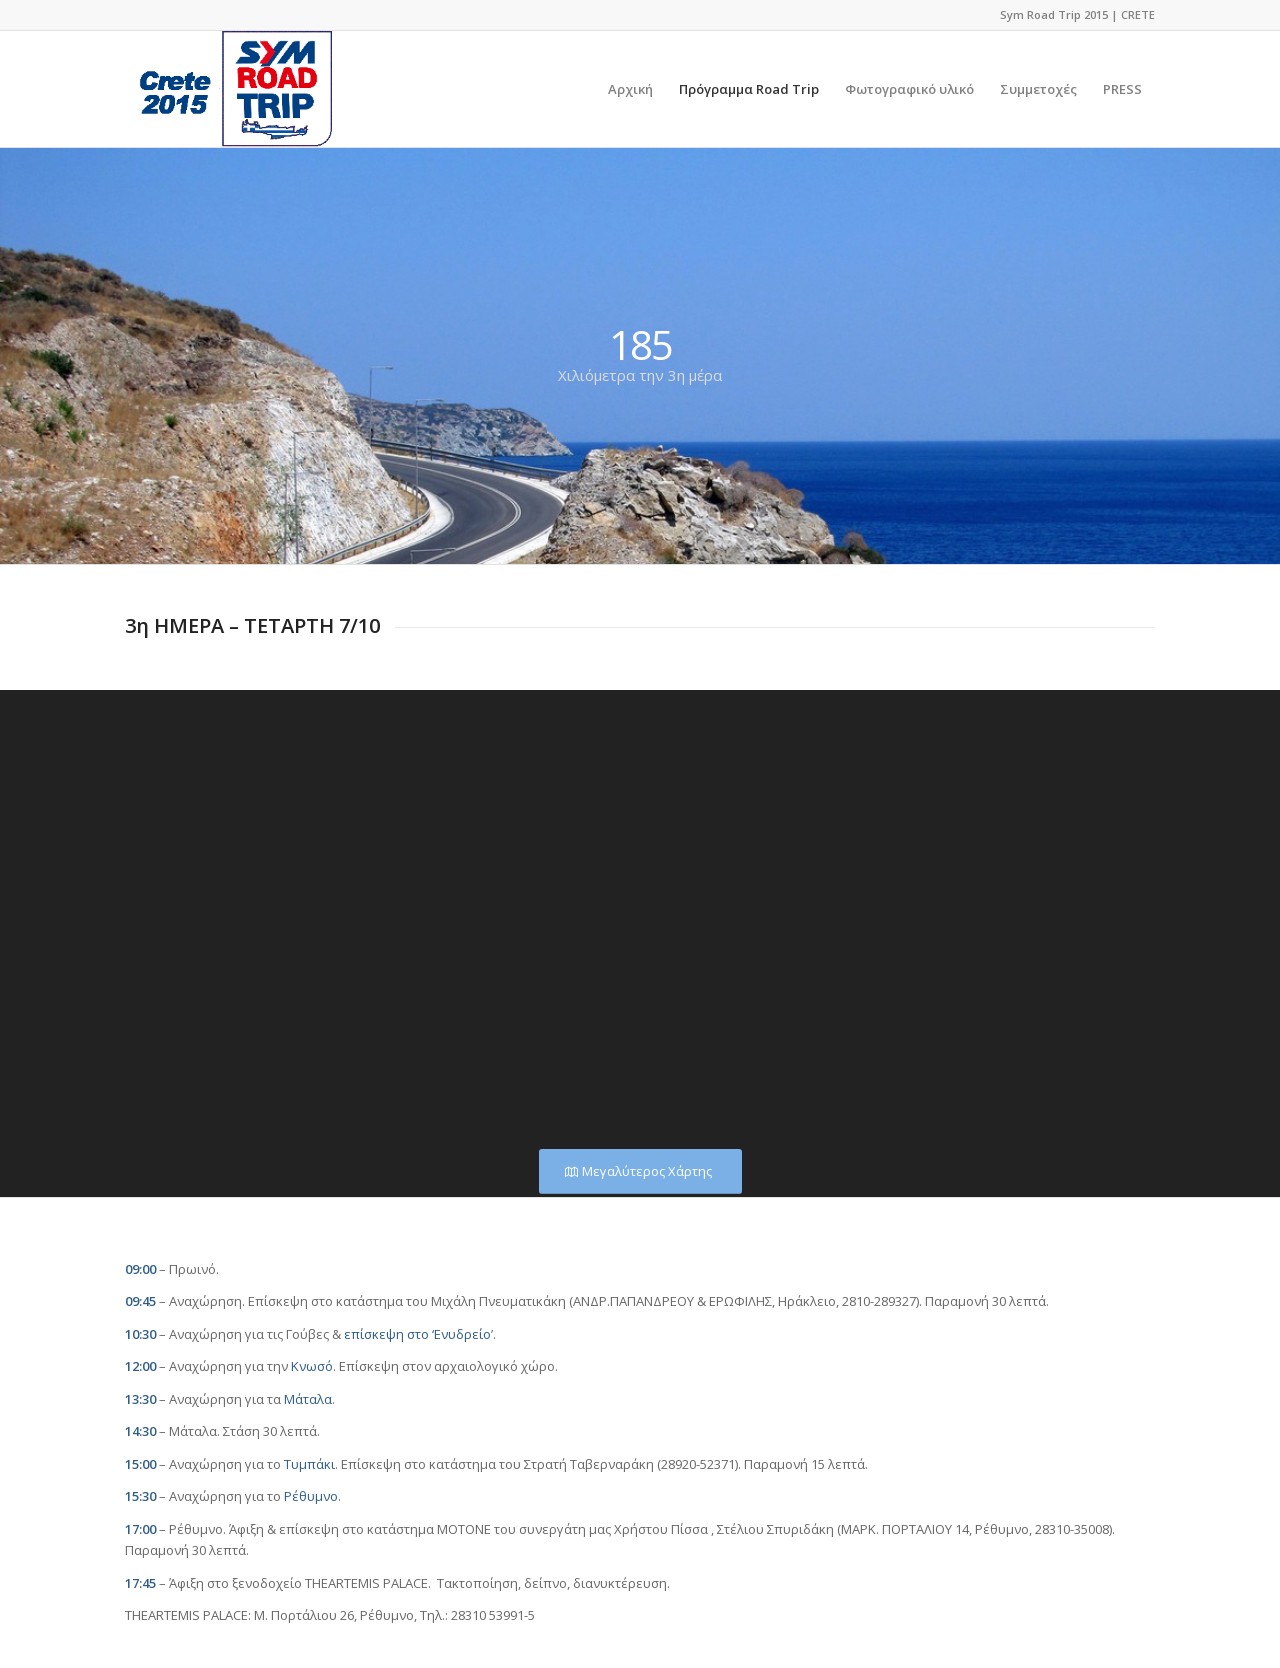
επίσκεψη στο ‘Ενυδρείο (417, 1334)
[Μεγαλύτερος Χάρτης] (640, 1171)
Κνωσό (312, 1366)
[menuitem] (630, 89)
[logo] (228, 89)
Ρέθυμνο (311, 1496)
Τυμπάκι (309, 1464)
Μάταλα (308, 1399)
